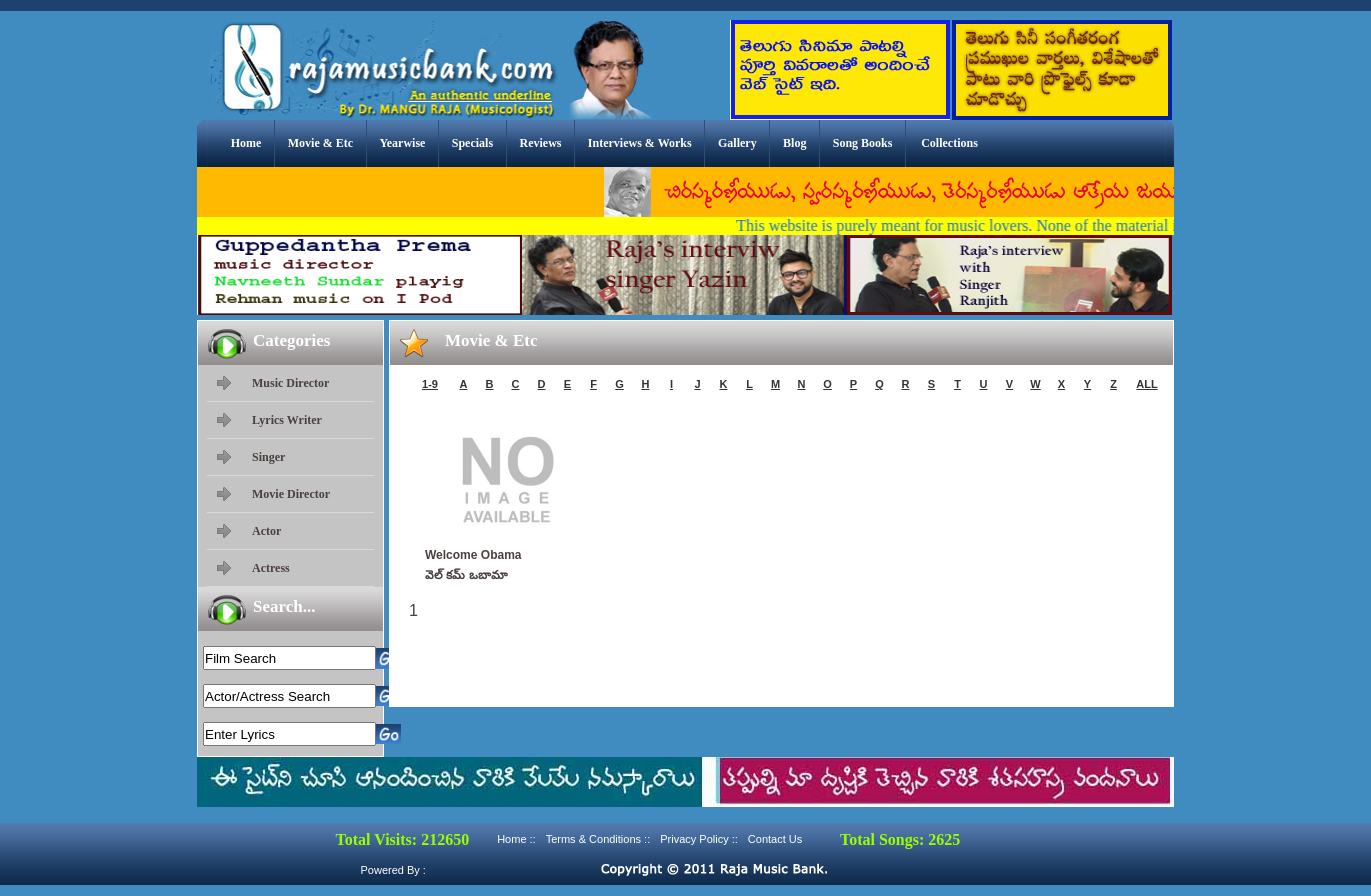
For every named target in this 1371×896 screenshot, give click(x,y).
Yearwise (402, 143)
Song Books (863, 143)
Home (246, 143)
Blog (794, 143)
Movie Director (291, 494)
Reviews (540, 143)
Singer (268, 457)
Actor (266, 531)
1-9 (430, 384)
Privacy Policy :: (699, 839)
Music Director (290, 383)
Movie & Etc (320, 143)
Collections (949, 143)
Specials (472, 143)
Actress (271, 568)
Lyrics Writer (287, 420)
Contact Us (775, 839)
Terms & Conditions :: (598, 839)
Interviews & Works (640, 143)
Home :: (516, 839)
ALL (1146, 384)
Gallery (737, 143)
